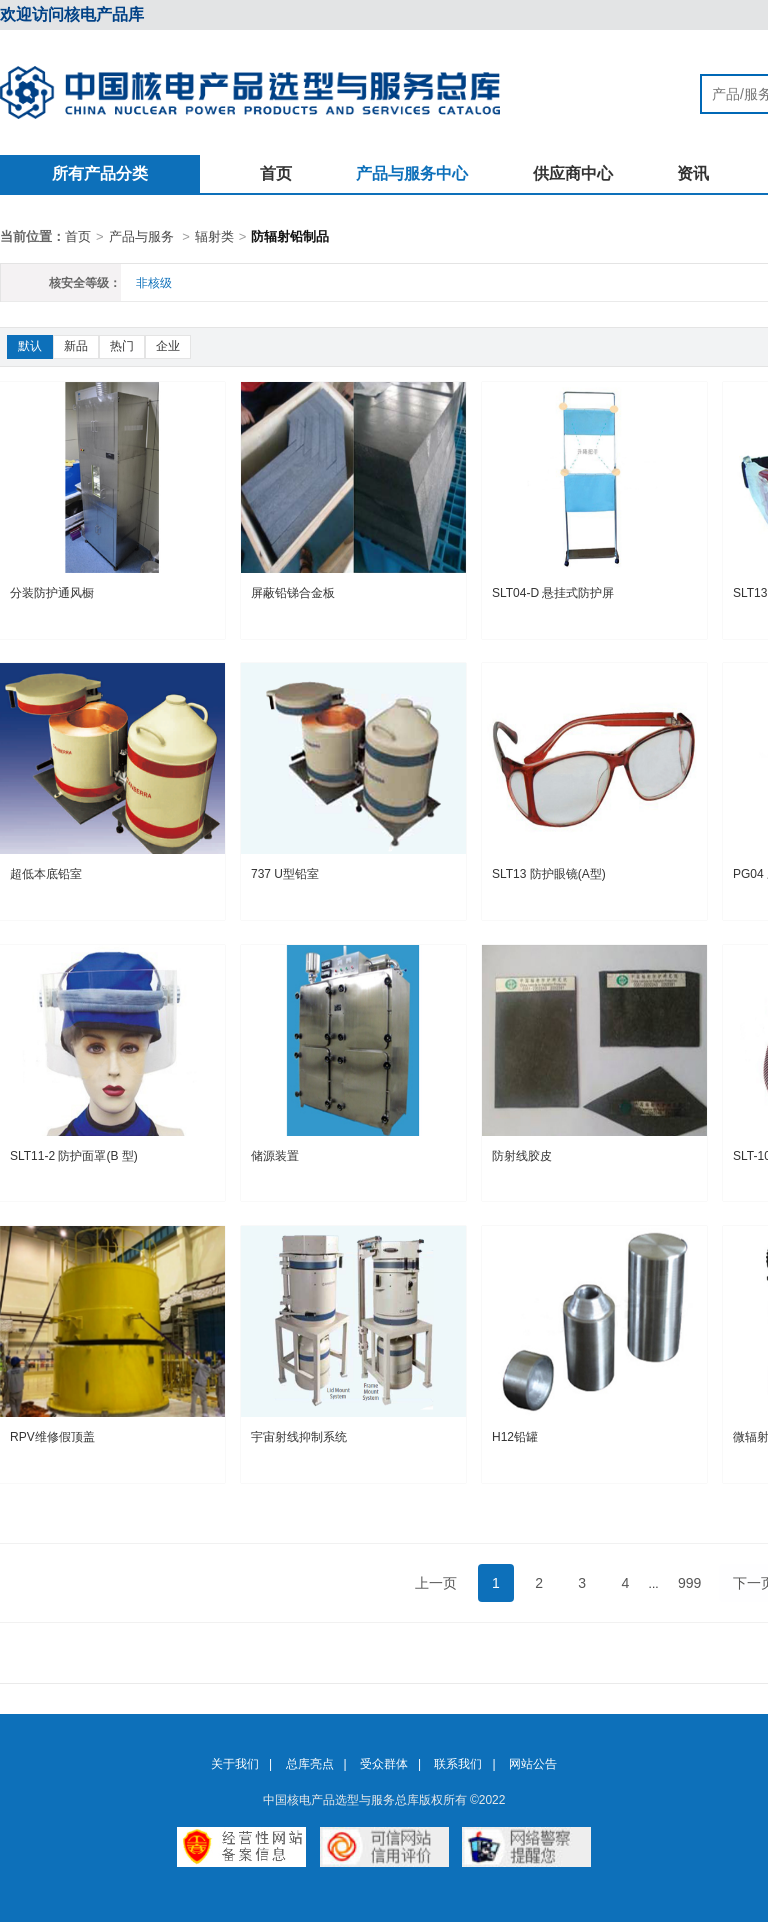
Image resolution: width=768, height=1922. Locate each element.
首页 (276, 173)
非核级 (154, 283)
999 (689, 1583)
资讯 (693, 173)
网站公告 (533, 1764)
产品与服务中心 (412, 173)
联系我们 (458, 1764)
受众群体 (384, 1764)
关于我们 (235, 1764)
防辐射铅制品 (290, 236)
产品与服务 (141, 236)
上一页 (436, 1583)
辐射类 (214, 236)
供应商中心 (573, 173)
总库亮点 (310, 1764)
